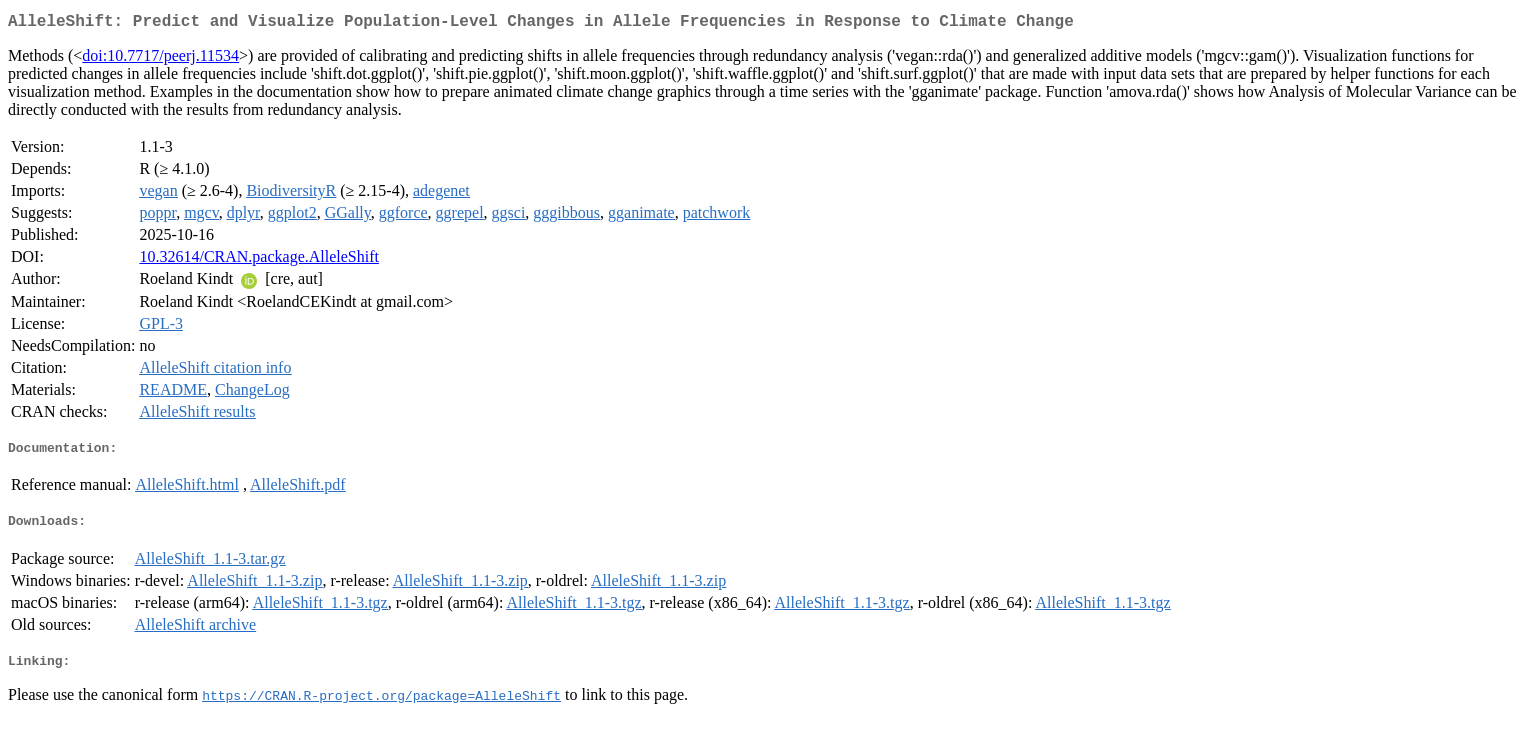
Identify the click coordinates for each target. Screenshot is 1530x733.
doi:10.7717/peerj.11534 (160, 59)
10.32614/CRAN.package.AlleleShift (259, 260)
